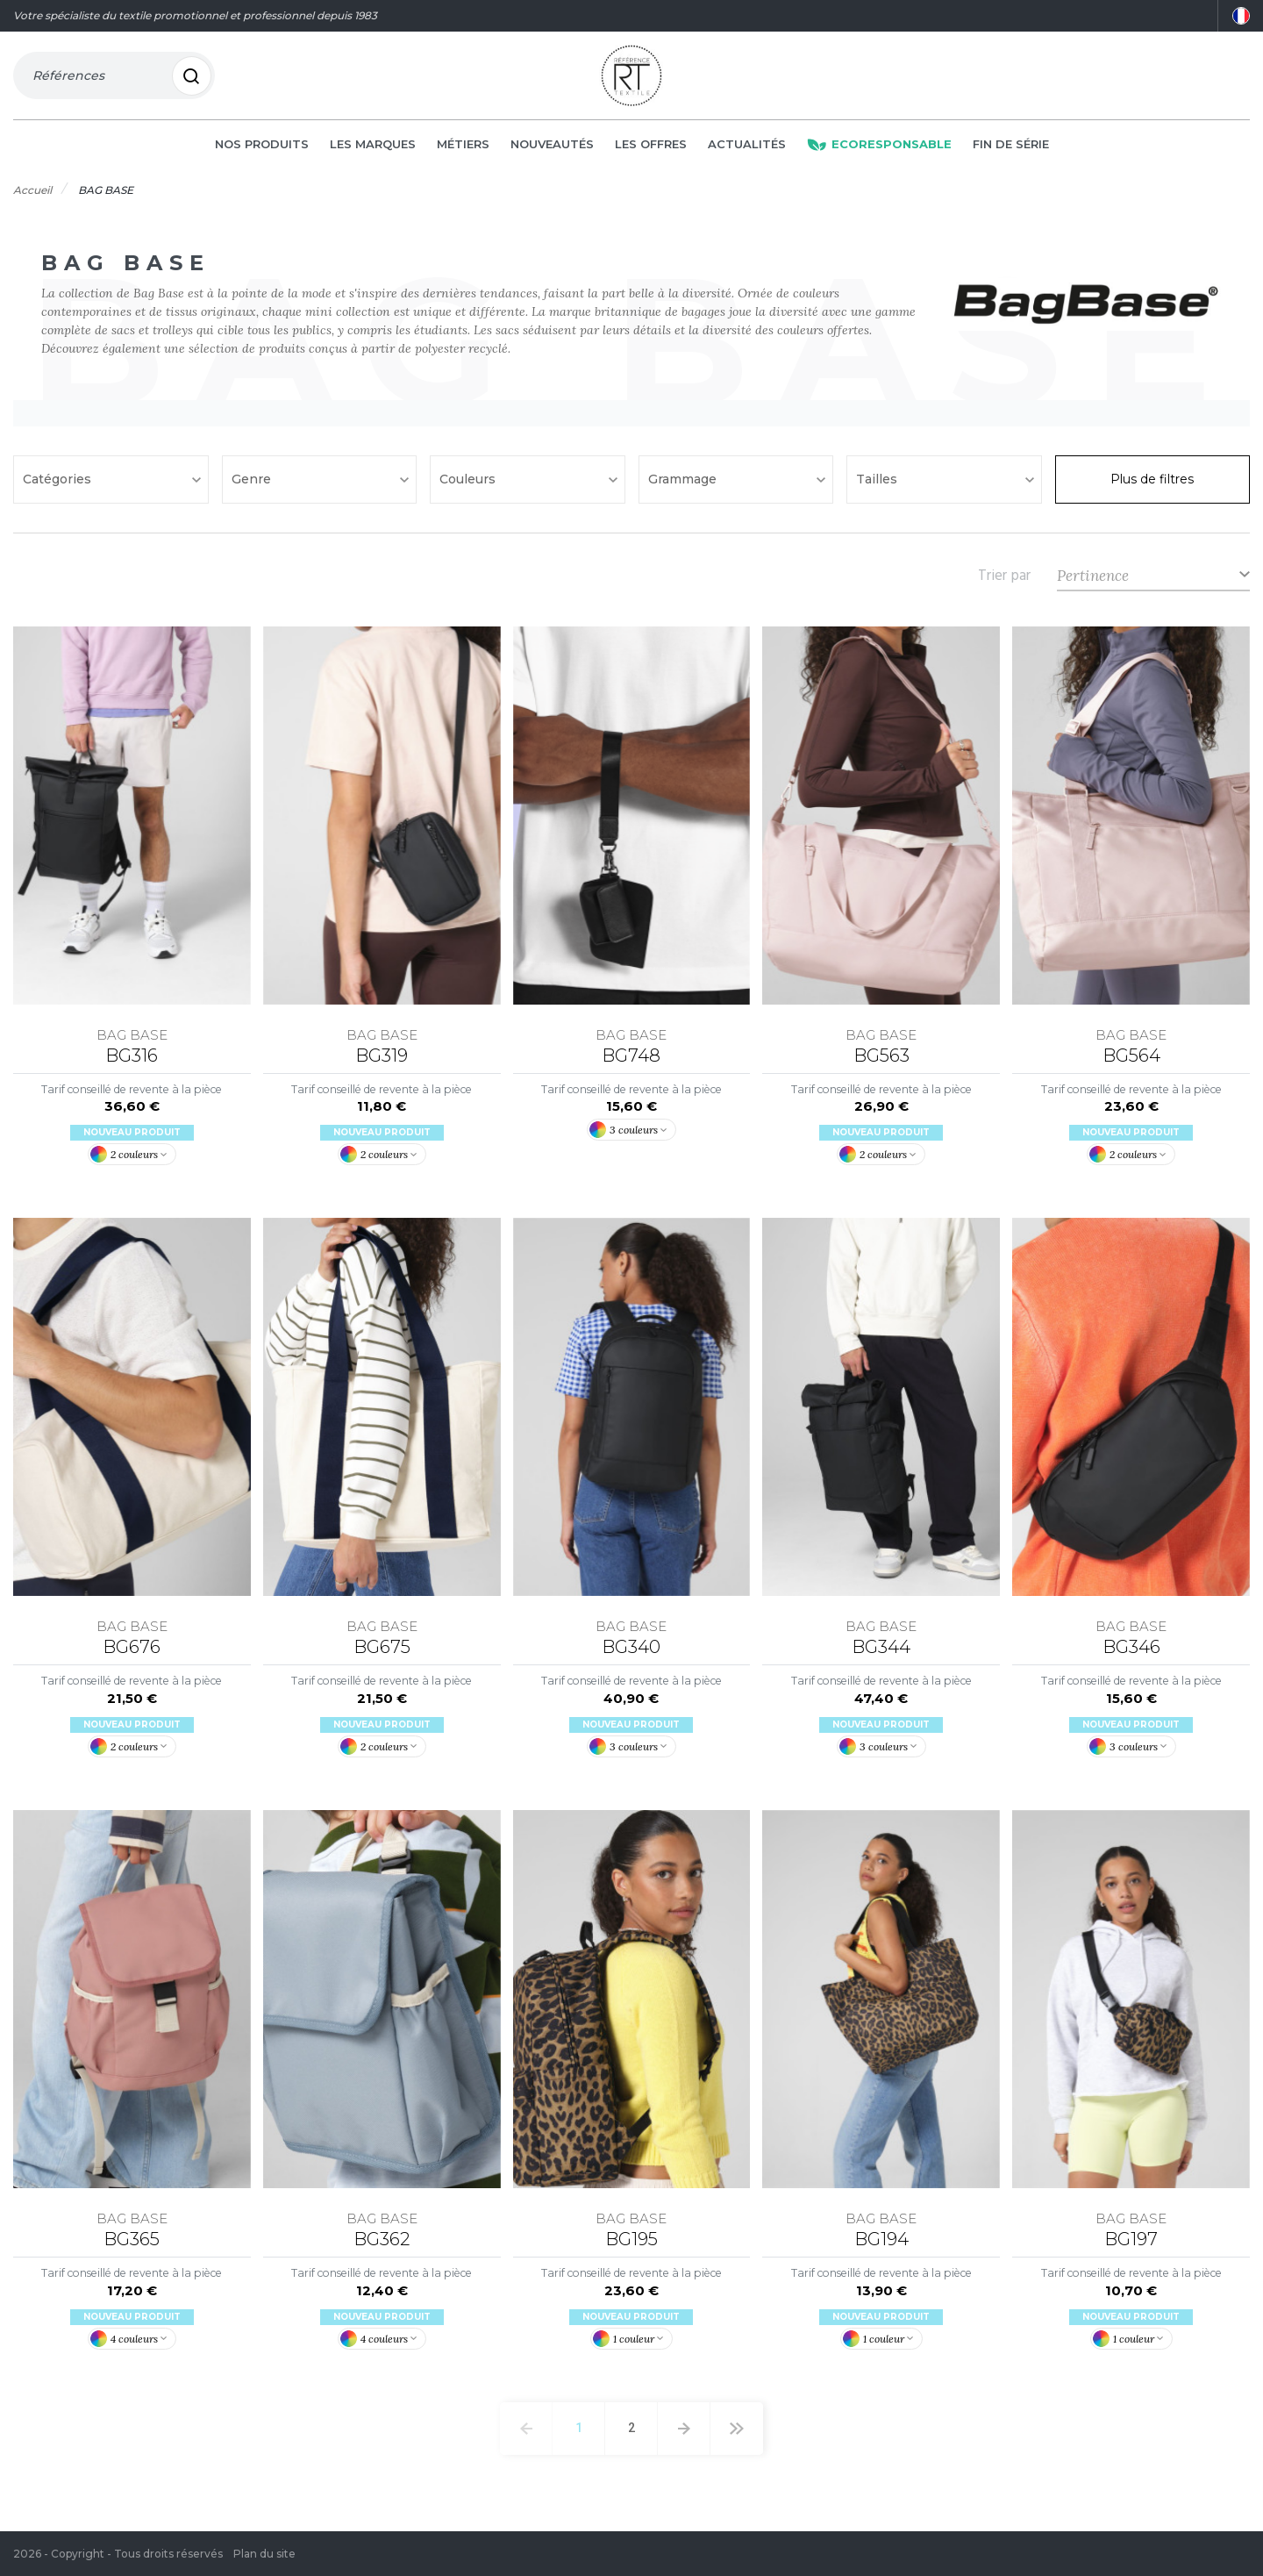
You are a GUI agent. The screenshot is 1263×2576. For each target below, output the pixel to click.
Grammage (684, 486)
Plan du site (264, 2553)
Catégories (59, 486)
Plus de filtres (1152, 486)
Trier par (1004, 581)
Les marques (373, 151)
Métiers (463, 151)
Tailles (878, 486)
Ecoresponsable (879, 151)
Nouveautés (552, 151)
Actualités (747, 151)
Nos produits (262, 151)
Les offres (651, 151)
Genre (253, 486)
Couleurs (469, 486)
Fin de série (1011, 151)
